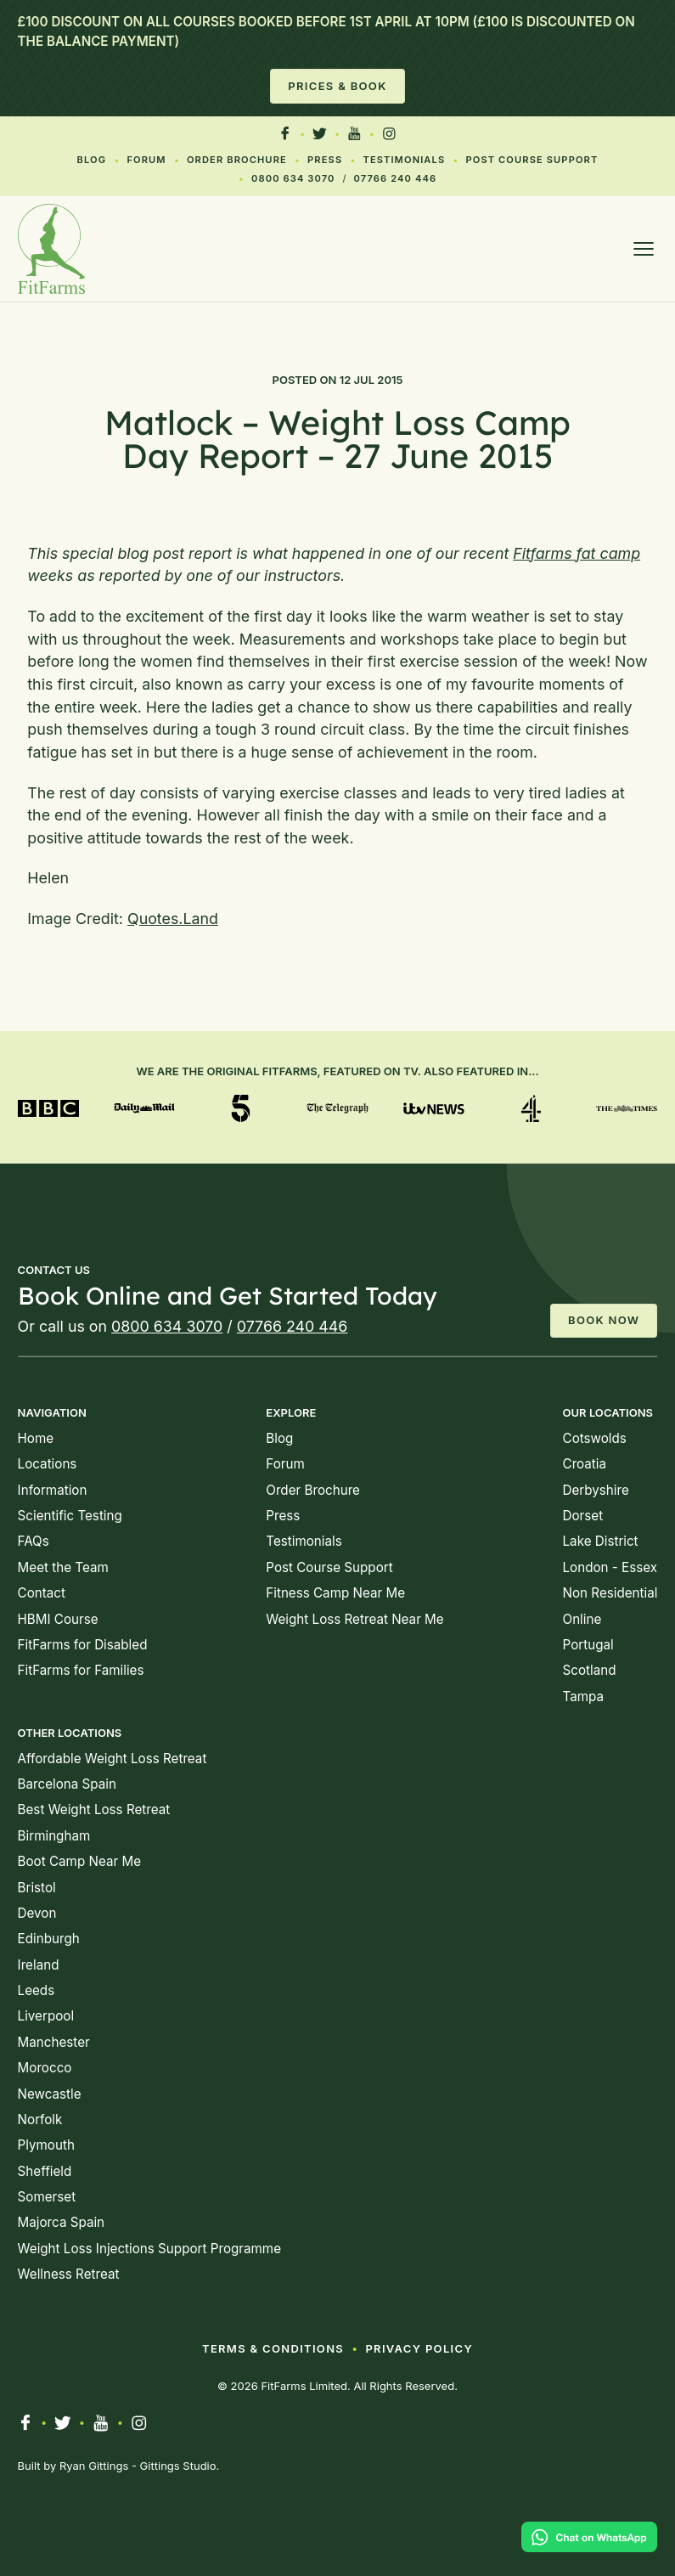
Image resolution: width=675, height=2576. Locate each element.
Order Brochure (237, 160)
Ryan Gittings (93, 2465)
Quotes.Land (172, 918)
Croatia (585, 1464)
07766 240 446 (395, 178)
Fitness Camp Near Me (335, 1593)
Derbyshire (596, 1490)
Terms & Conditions (273, 2348)
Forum (146, 160)
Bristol (37, 1888)
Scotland (589, 1670)
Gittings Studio (178, 2465)
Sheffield (45, 2171)
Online (582, 1619)
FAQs (33, 1541)
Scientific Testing (70, 1516)
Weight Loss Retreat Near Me (354, 1619)
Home (36, 1438)
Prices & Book (337, 86)
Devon (37, 1913)
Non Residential (610, 1593)
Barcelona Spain (67, 1784)
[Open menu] (643, 248)
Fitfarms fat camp (576, 553)
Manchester (54, 2042)
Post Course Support (532, 160)
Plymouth (46, 2145)
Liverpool (46, 2016)
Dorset (583, 1516)
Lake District (600, 1541)
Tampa (584, 1696)
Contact (41, 1593)
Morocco (45, 2068)
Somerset (47, 2197)
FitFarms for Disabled (83, 1645)
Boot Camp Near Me (79, 1861)
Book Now (603, 1320)
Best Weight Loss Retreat (94, 1809)
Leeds (36, 1990)
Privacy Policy (419, 2348)
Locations (47, 1464)
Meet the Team (63, 1567)
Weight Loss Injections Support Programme (149, 2249)
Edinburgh (49, 1939)
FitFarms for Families (81, 1670)
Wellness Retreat (69, 2274)
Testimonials (404, 160)
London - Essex (610, 1567)
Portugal (588, 1645)
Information (52, 1490)
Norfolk (40, 2119)
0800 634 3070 (293, 178)
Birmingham (54, 1836)
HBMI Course (58, 1619)
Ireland (38, 1965)
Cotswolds (595, 1438)
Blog (92, 160)
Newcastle (50, 2094)
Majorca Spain (61, 2222)
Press (324, 160)
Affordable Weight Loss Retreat (112, 1758)
